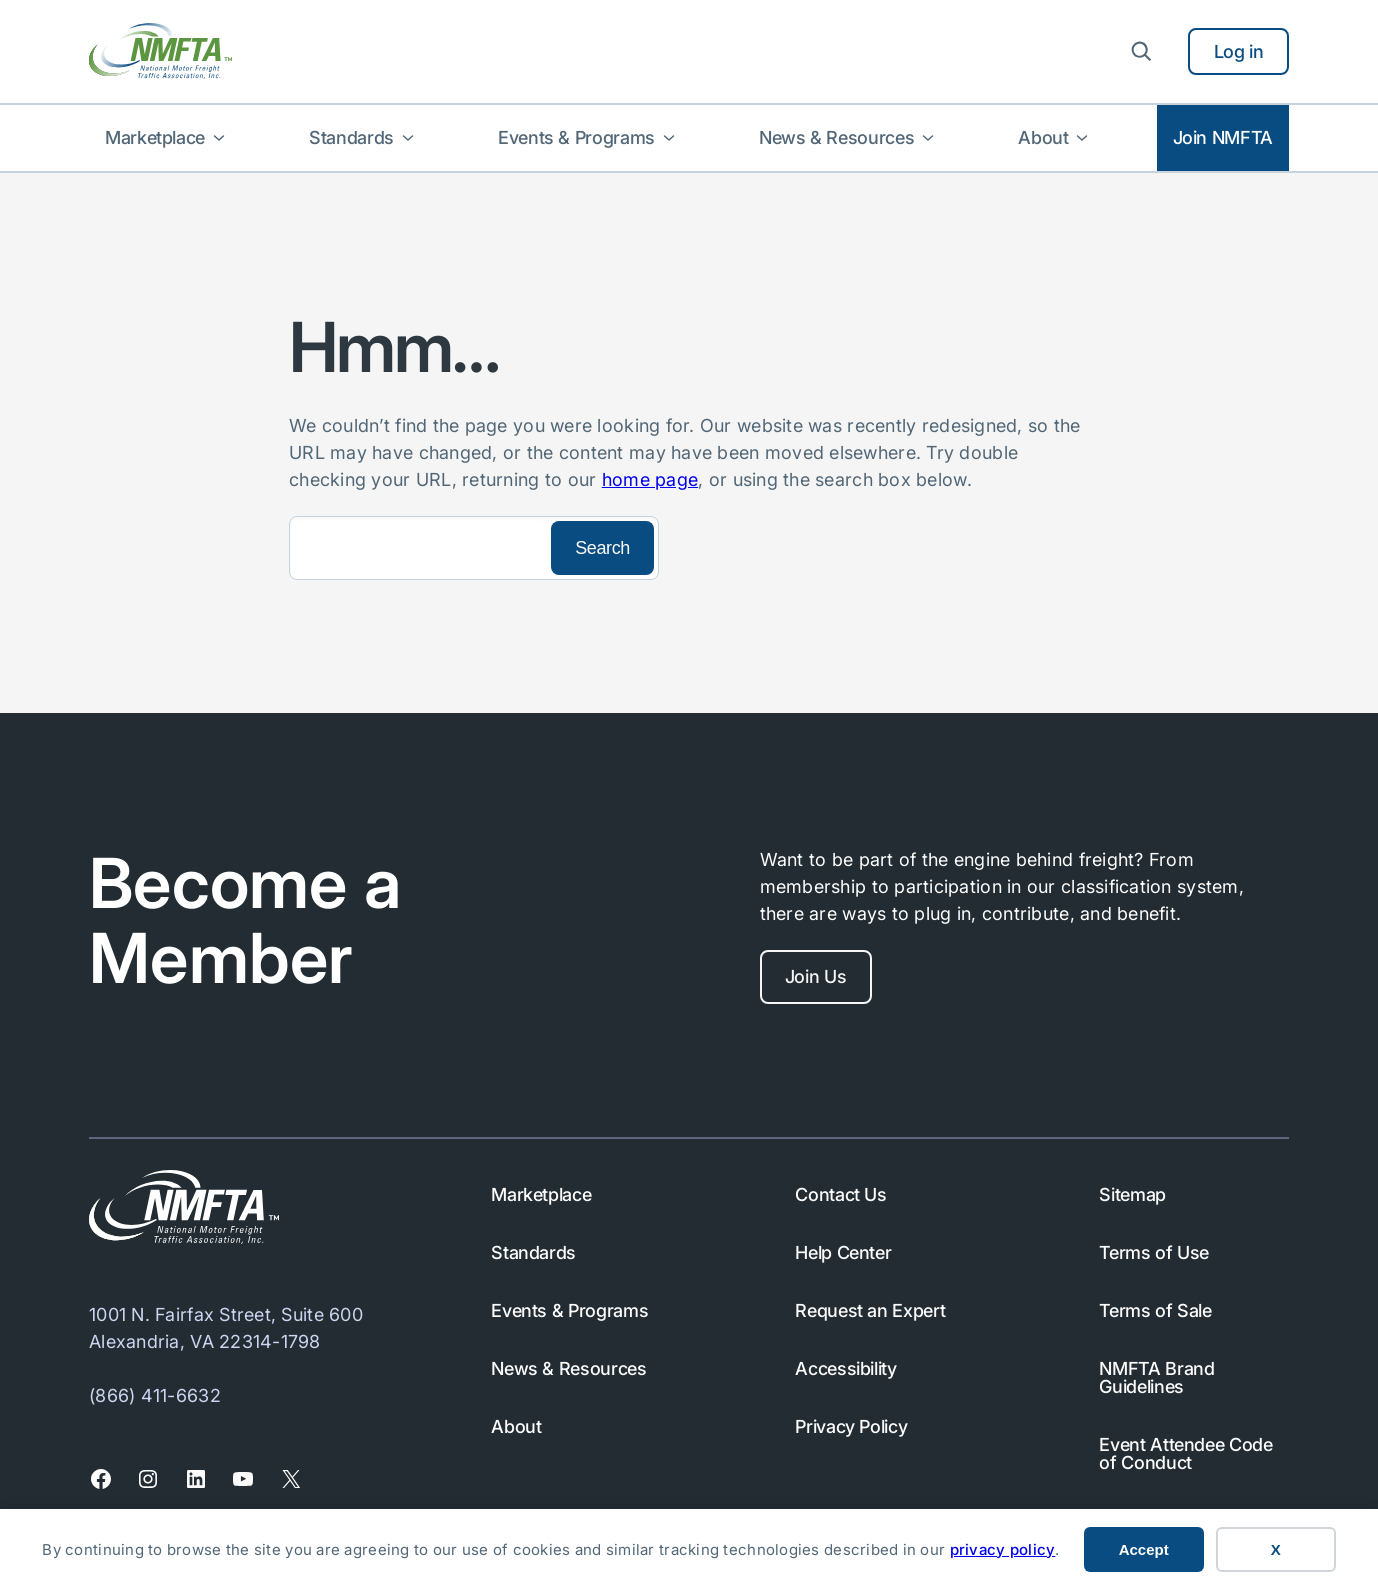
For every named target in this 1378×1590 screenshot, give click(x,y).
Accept (1144, 1549)
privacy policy (1003, 1549)
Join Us (815, 976)
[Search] (418, 548)
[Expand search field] (1141, 51)
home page (650, 479)
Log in (1239, 51)
